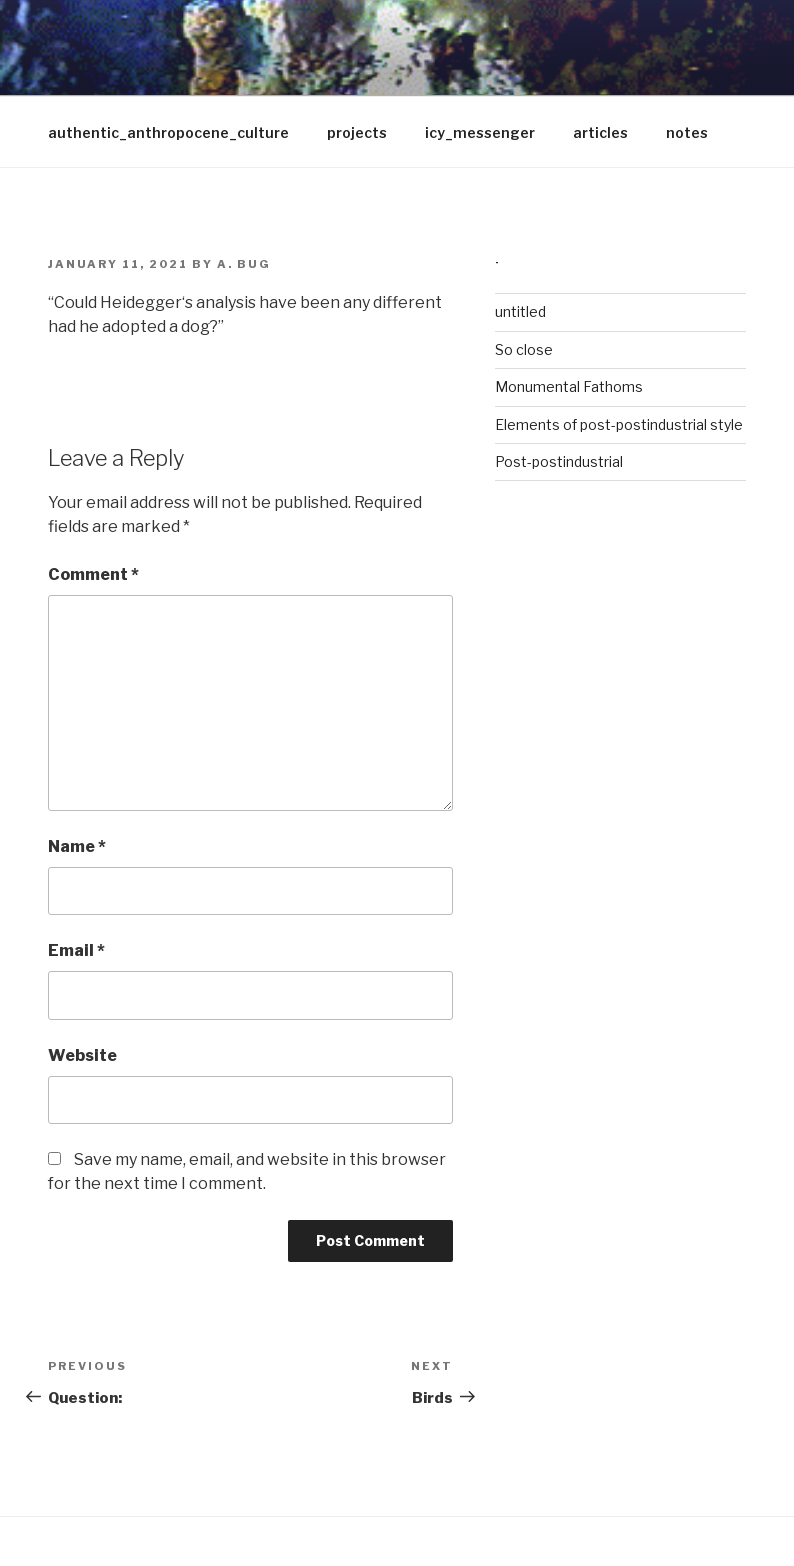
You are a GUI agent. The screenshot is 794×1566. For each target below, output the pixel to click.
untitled (520, 311)
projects (357, 132)
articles (600, 132)
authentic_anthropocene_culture (168, 132)
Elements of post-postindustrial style (619, 424)
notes (687, 132)
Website (82, 1055)
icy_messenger (480, 132)
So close (524, 349)
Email (76, 950)
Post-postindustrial (559, 461)
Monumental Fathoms (569, 386)
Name (77, 846)
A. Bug (244, 264)
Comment (93, 574)
